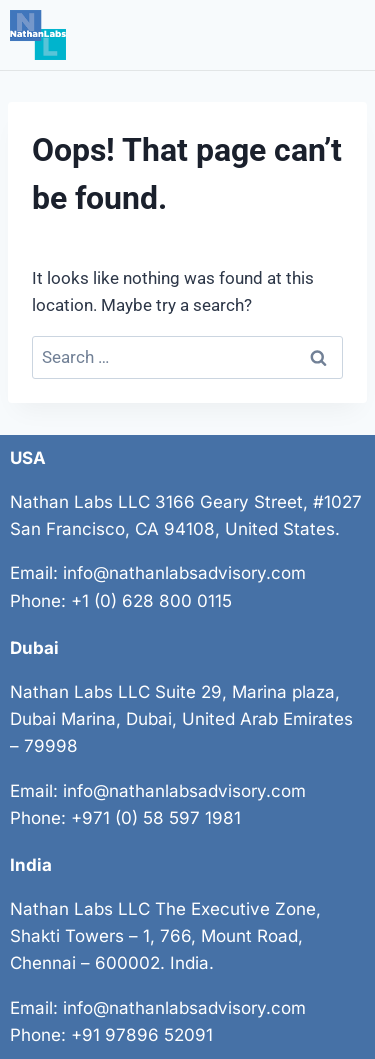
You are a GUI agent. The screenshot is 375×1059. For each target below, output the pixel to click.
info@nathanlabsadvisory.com (184, 573)
